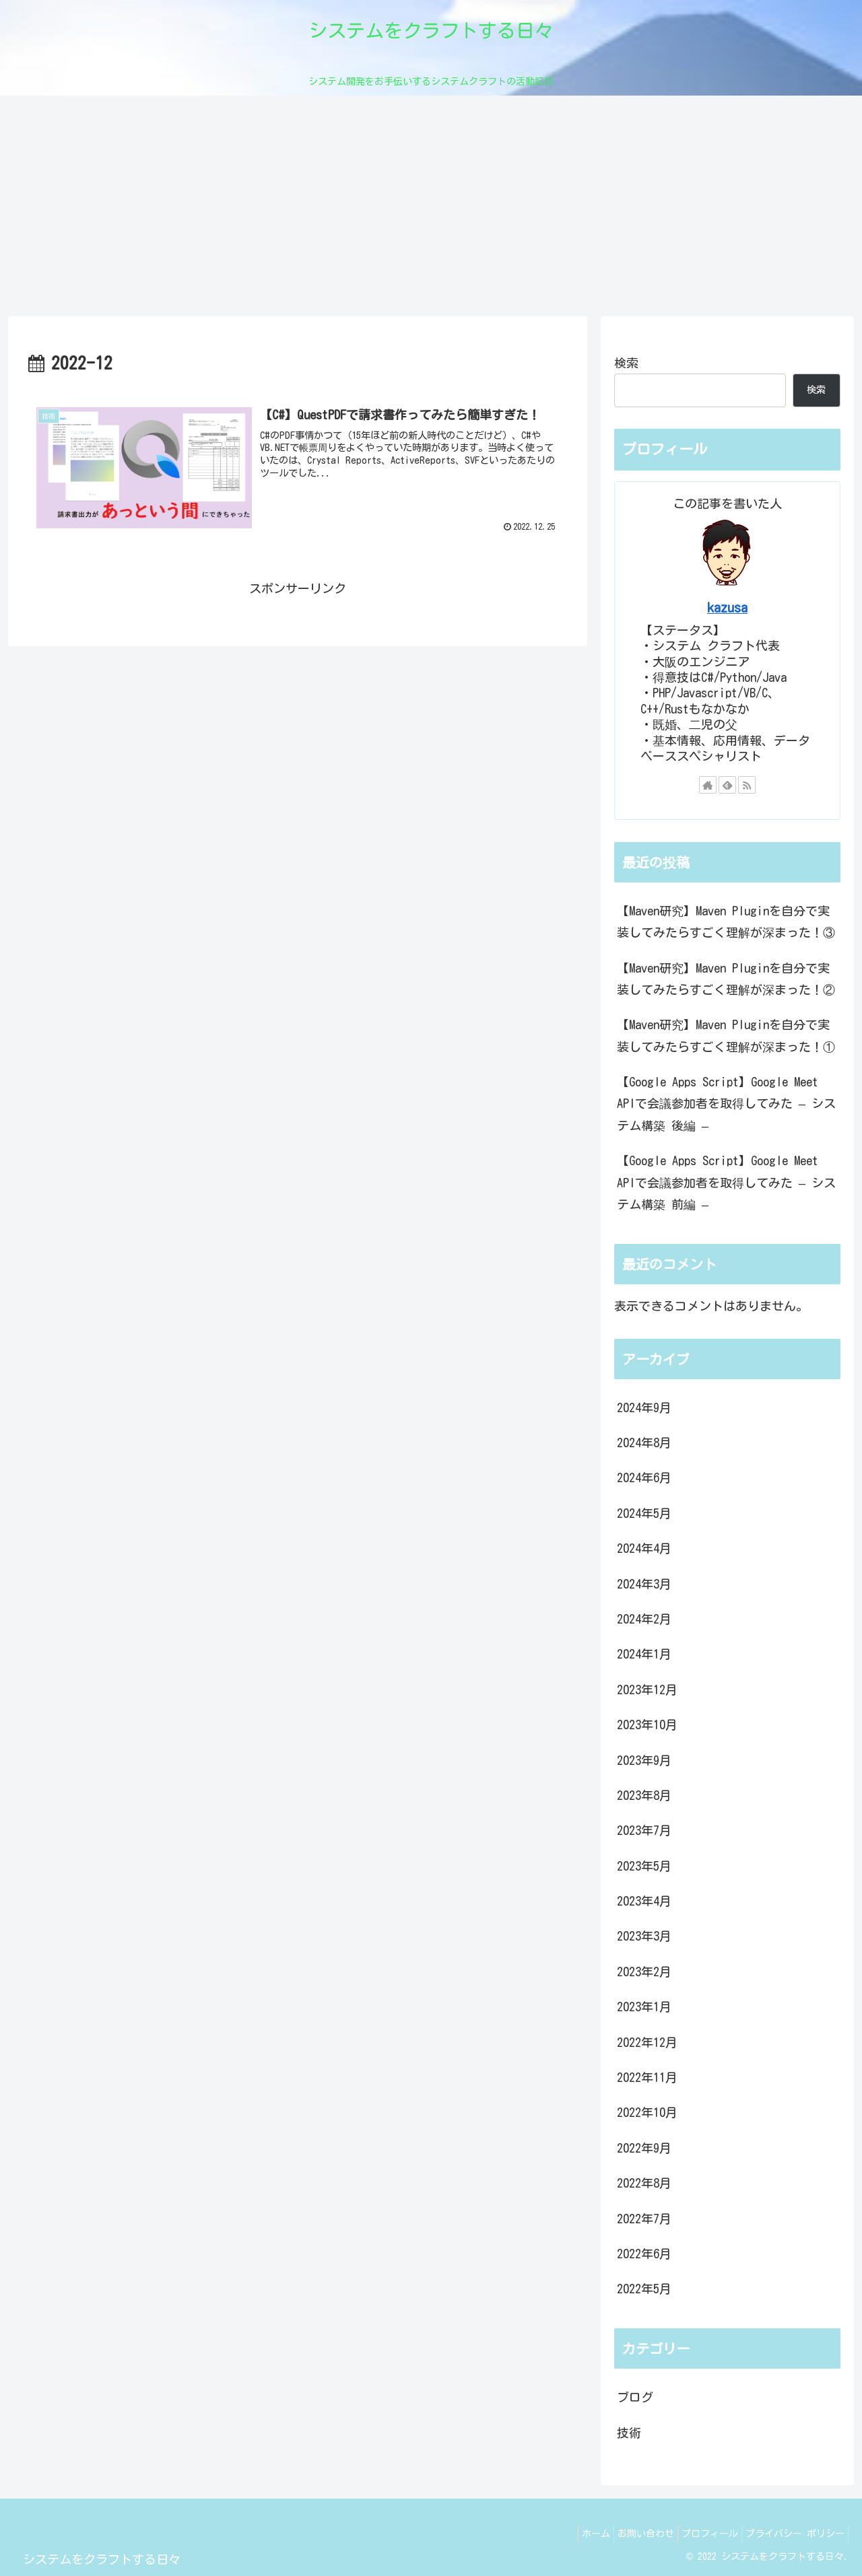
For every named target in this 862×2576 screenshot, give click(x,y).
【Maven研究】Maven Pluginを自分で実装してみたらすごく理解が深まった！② (726, 979)
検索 (626, 363)
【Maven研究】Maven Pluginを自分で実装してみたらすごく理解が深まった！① (726, 1035)
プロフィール (699, 2533)
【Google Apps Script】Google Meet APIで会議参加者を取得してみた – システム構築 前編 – (726, 1182)
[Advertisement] (431, 206)
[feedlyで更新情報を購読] (727, 785)
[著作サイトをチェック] (708, 785)
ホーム (572, 2533)
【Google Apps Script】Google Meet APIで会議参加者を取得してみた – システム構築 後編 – (726, 1104)
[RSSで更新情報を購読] (747, 785)
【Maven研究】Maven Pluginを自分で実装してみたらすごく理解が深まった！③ (726, 921)
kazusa (727, 607)
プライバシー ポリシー (791, 2533)
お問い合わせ (629, 2533)
